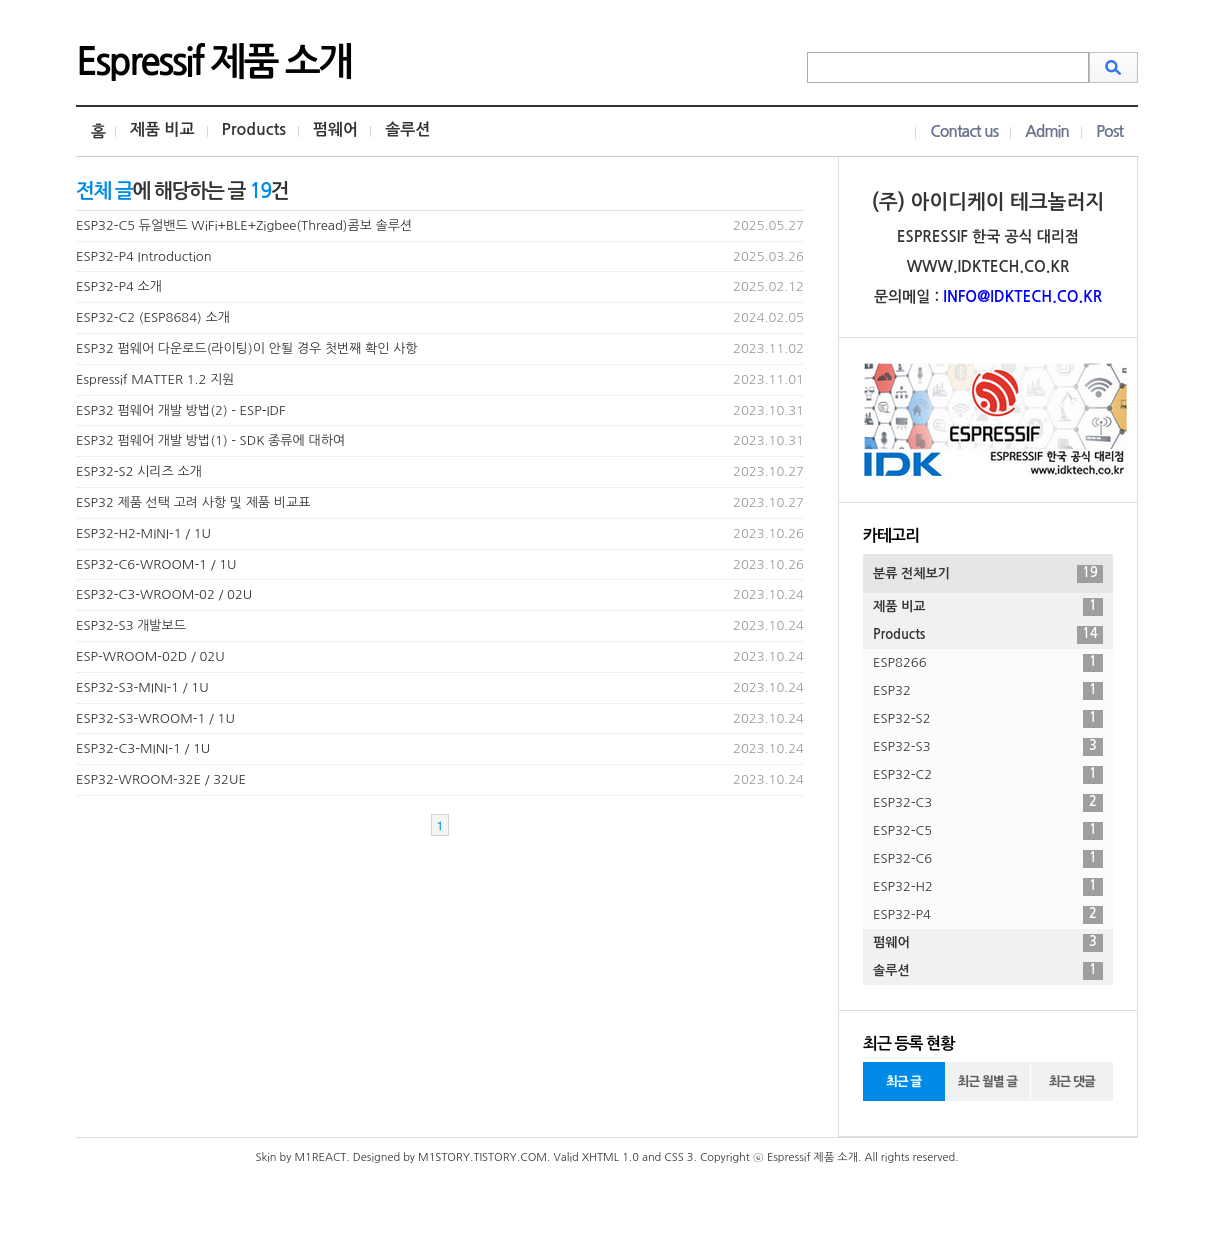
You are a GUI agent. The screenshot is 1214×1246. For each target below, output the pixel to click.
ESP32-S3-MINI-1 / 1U (142, 687)
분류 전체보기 (988, 574)
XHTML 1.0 (610, 1157)
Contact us (964, 131)
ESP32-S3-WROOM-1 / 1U (155, 718)
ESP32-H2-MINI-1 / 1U (143, 533)
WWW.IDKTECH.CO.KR (988, 266)
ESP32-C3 (988, 803)
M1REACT (320, 1157)
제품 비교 (162, 129)
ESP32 (988, 691)
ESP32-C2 (988, 775)
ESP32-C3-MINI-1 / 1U (143, 748)
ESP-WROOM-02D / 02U (150, 656)
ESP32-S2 (988, 719)
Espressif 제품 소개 (213, 62)
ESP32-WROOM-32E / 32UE (161, 779)
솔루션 (407, 129)
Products (254, 129)
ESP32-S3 (988, 747)
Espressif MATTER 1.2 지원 (155, 379)
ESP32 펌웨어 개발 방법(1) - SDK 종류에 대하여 (210, 440)
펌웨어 (335, 129)
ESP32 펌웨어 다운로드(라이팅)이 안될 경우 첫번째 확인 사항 (247, 348)
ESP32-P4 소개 (119, 286)
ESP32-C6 (988, 859)
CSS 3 (678, 1157)
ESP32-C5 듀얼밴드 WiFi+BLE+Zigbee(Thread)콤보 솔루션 (244, 225)
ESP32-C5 (988, 831)
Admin (1047, 131)
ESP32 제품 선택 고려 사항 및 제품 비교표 (193, 502)
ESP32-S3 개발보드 (131, 625)
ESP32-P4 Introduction (144, 256)
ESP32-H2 (988, 887)
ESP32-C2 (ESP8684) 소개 (153, 317)
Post (1109, 131)
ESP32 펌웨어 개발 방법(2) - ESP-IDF (181, 410)
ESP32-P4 (988, 915)
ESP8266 (988, 663)
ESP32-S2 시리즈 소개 (139, 471)
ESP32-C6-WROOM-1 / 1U (156, 564)
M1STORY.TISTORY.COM (482, 1157)
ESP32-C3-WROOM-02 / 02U (164, 594)
